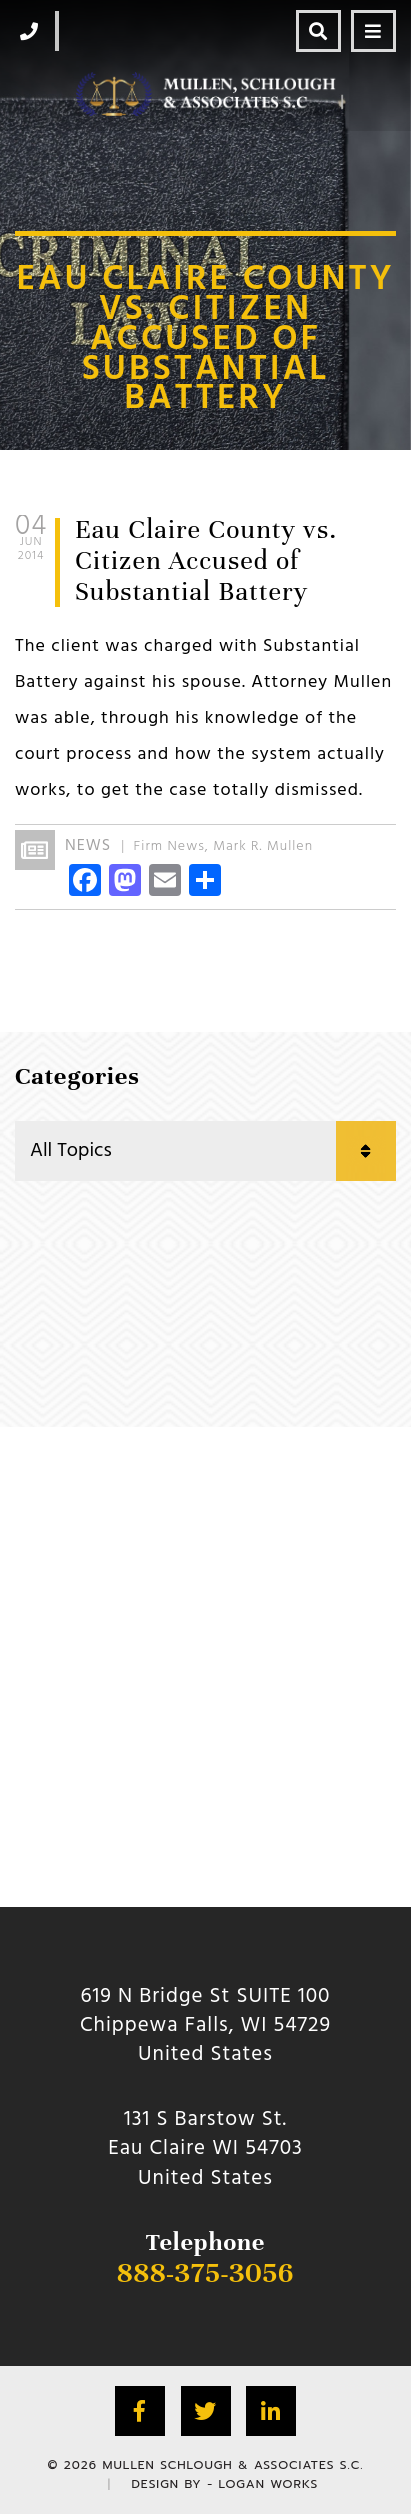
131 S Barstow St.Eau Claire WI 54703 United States (205, 2149)
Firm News (169, 846)
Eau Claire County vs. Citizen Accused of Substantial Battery (206, 560)
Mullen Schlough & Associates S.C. (233, 2465)
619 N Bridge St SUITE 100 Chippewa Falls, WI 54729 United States (205, 2026)
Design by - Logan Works (224, 2484)
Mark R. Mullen (263, 846)
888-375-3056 (205, 2273)
